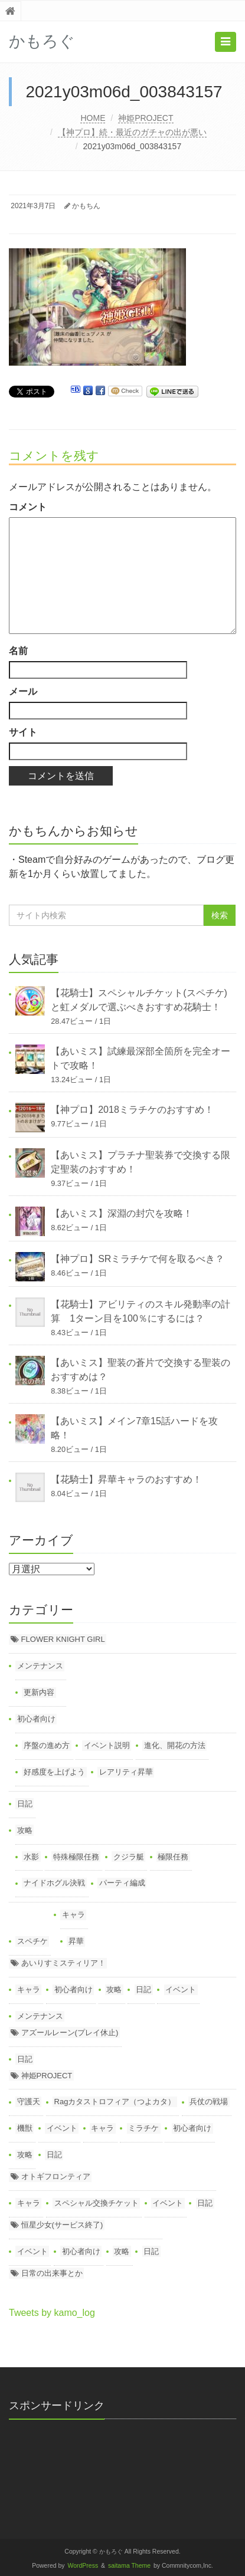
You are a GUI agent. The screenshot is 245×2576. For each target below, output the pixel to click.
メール (23, 691)
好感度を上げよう (54, 1771)
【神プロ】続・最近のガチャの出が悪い (132, 132)
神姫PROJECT (145, 118)
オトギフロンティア (55, 2176)
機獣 (24, 2128)
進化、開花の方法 (174, 1745)
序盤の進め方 (47, 1745)
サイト (23, 732)
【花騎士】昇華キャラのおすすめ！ (126, 1479)
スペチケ (32, 1941)
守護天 (28, 2101)
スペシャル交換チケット (96, 2203)
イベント (180, 1989)
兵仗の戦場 (209, 2101)
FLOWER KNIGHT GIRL (63, 1639)
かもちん (86, 206)
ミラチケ (143, 2128)
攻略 (24, 1830)
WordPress (83, 2565)
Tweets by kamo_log (52, 2313)
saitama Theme (129, 2565)
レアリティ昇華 (126, 1771)
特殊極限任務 (76, 1856)
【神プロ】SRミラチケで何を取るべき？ (137, 1259)
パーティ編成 (122, 1882)
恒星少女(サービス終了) (62, 2224)
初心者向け (36, 1718)
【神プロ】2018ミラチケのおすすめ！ (132, 1110)
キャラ (73, 1914)
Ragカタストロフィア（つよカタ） (115, 2101)
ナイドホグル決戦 (54, 1882)
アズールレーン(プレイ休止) (70, 2032)
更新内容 (39, 1692)
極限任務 (173, 1856)
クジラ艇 (128, 1856)
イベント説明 (107, 1745)
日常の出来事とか (52, 2273)
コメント (28, 507)
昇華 (76, 1941)
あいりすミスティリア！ (63, 1963)
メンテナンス (40, 1665)
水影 (31, 1856)
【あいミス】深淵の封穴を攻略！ (121, 1213)
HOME (92, 118)
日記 (24, 1803)
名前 (18, 651)
